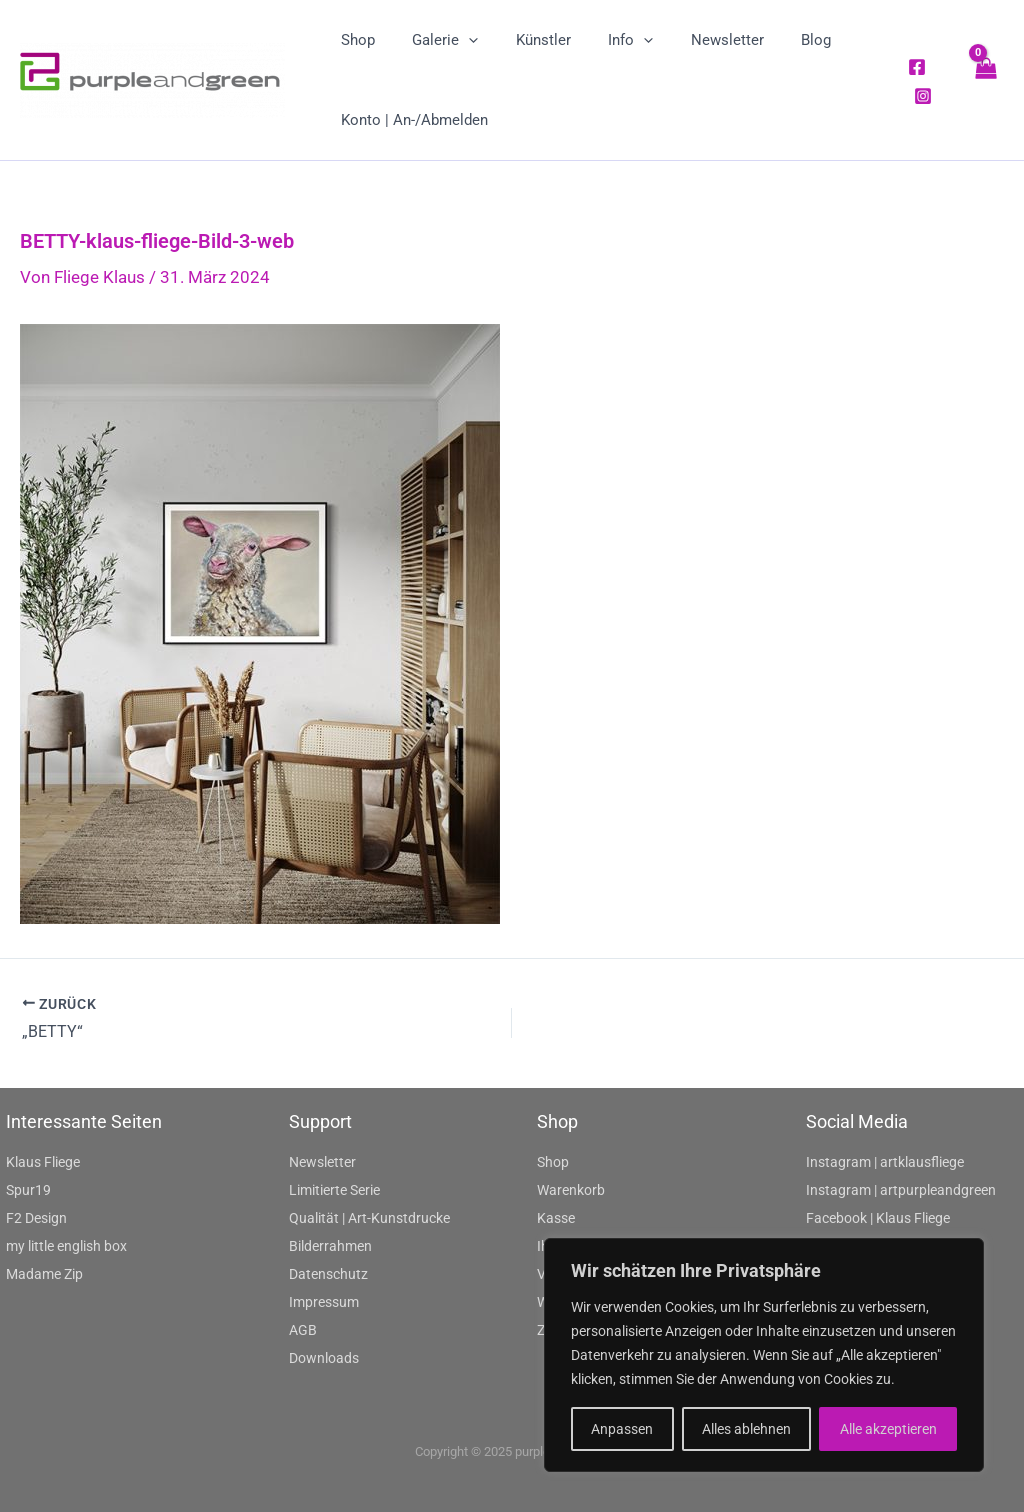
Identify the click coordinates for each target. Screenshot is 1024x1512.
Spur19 (28, 1190)
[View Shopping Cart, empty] (985, 79)
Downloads (324, 1358)
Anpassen (622, 1429)
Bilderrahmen (330, 1246)
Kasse (556, 1218)
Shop (553, 1162)
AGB (303, 1330)
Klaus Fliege (43, 1162)
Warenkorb (571, 1190)
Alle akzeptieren (888, 1429)
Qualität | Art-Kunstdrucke (369, 1218)
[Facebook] (914, 67)
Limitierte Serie (334, 1190)
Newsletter (322, 1162)
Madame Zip (44, 1274)
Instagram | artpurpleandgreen (901, 1190)
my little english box (66, 1246)
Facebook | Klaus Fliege (878, 1218)
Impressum (324, 1302)
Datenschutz (328, 1274)
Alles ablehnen (746, 1429)
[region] (764, 1355)
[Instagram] (920, 96)
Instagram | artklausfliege (885, 1162)
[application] (457, 40)
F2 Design (36, 1218)
